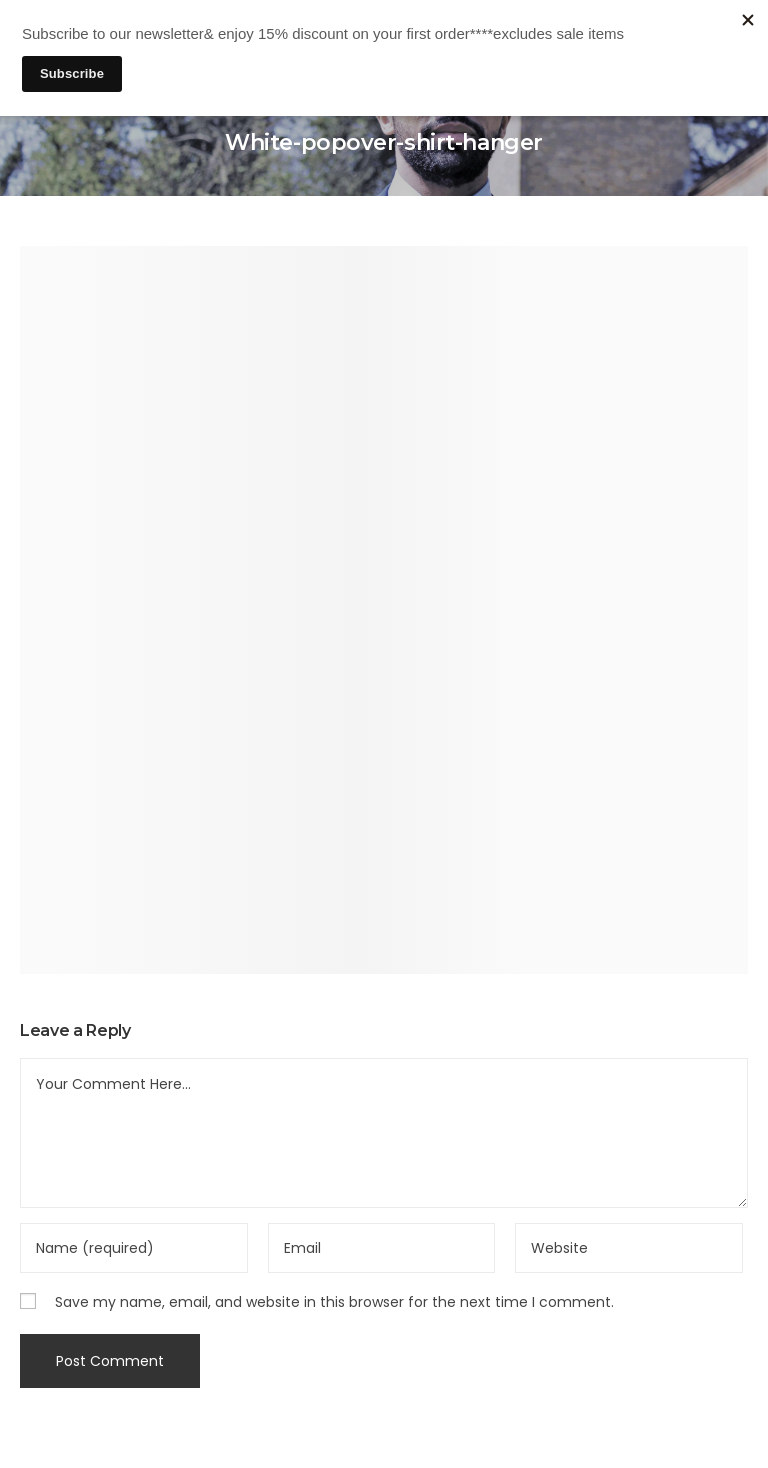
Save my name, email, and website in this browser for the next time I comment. (334, 1302)
